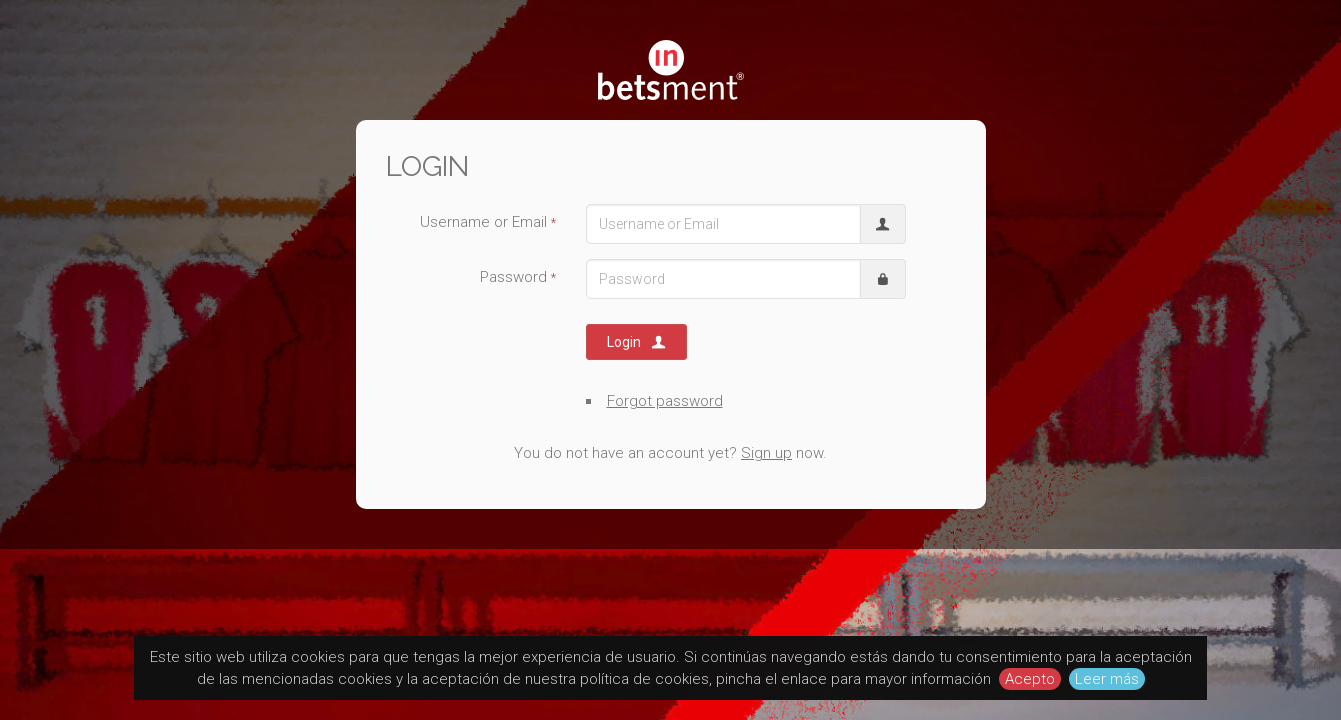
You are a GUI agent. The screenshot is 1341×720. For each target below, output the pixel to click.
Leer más (1107, 679)
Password (518, 277)
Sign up (766, 453)
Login (638, 342)
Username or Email (488, 222)
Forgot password (665, 401)
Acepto (1030, 679)
